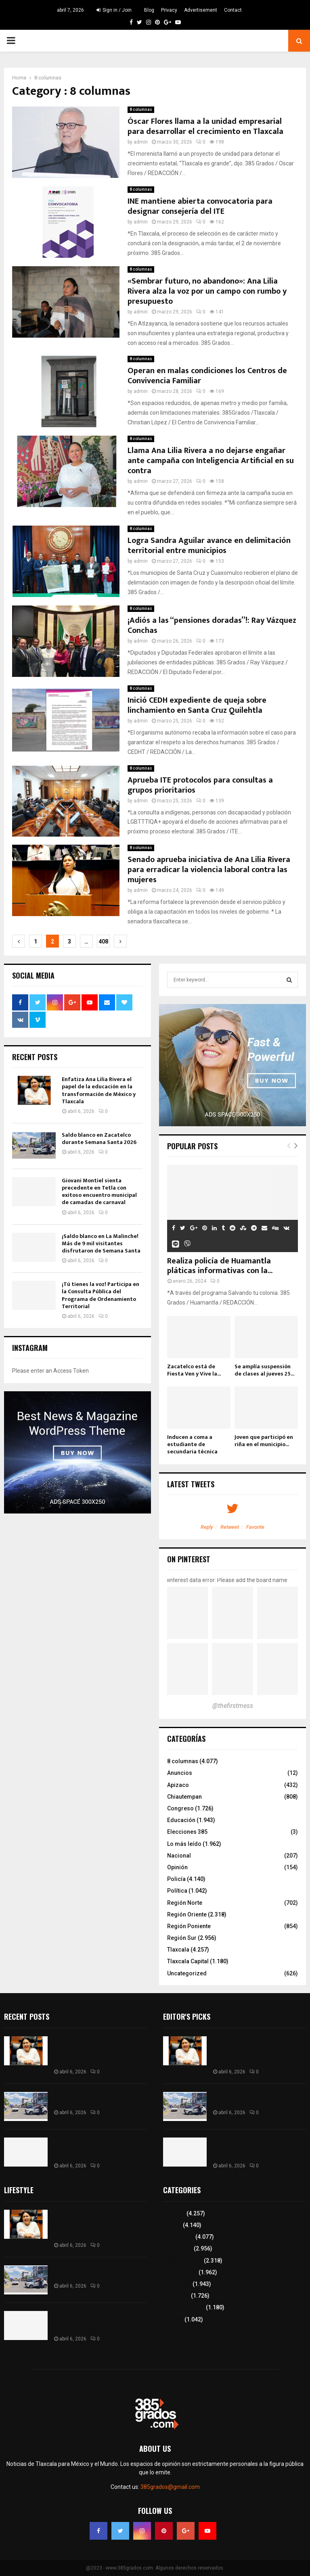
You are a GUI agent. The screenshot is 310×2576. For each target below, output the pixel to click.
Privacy (169, 10)
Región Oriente (187, 1914)
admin (141, 142)
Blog (149, 10)
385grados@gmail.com (170, 2487)
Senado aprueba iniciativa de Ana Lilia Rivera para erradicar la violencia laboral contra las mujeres (209, 870)
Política (177, 1890)
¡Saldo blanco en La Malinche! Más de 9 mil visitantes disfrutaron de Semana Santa (101, 1243)
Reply (207, 1527)
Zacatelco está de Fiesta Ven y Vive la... (194, 1370)
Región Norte (184, 1903)
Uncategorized (187, 1973)
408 (103, 941)
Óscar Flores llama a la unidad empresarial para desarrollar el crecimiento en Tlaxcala (205, 126)
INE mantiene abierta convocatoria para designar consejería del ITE (200, 206)
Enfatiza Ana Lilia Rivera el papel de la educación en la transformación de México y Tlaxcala (99, 1090)
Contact (233, 10)
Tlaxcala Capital (188, 1961)
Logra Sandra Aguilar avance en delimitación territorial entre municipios (209, 545)
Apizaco (178, 1785)
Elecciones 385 (187, 1832)
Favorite (255, 1527)
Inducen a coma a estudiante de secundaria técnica (192, 1444)
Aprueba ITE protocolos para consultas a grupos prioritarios (200, 785)
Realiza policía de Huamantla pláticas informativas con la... (219, 1266)
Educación (181, 1820)
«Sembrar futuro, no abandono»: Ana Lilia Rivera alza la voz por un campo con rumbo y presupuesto (207, 291)
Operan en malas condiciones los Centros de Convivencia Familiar (207, 376)
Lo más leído (184, 1844)
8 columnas (141, 109)
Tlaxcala (178, 1949)
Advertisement (200, 10)
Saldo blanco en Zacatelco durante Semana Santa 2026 (99, 1138)
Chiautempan (184, 1796)
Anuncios (179, 1773)
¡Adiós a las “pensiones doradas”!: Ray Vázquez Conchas (212, 625)
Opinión (177, 1867)
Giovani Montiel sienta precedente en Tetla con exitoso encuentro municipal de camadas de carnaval (99, 1191)
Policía (176, 1879)
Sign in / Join (114, 10)
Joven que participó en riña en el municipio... (264, 1440)
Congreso (180, 1808)
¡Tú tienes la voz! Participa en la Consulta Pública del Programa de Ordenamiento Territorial (100, 1295)
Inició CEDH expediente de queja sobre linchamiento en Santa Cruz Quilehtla (197, 705)
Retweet (229, 1527)
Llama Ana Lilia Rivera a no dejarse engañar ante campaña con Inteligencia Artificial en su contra (211, 461)
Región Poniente (189, 1926)
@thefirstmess (232, 1706)
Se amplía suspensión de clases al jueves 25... (264, 1370)
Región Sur (182, 1938)
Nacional (179, 1855)
